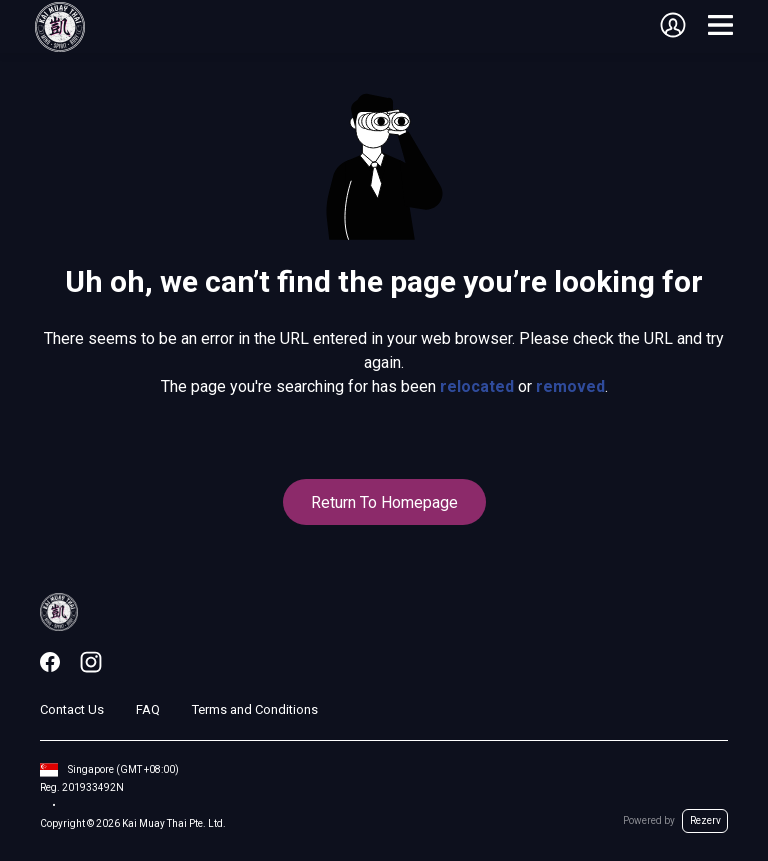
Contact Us (72, 709)
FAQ (148, 709)
